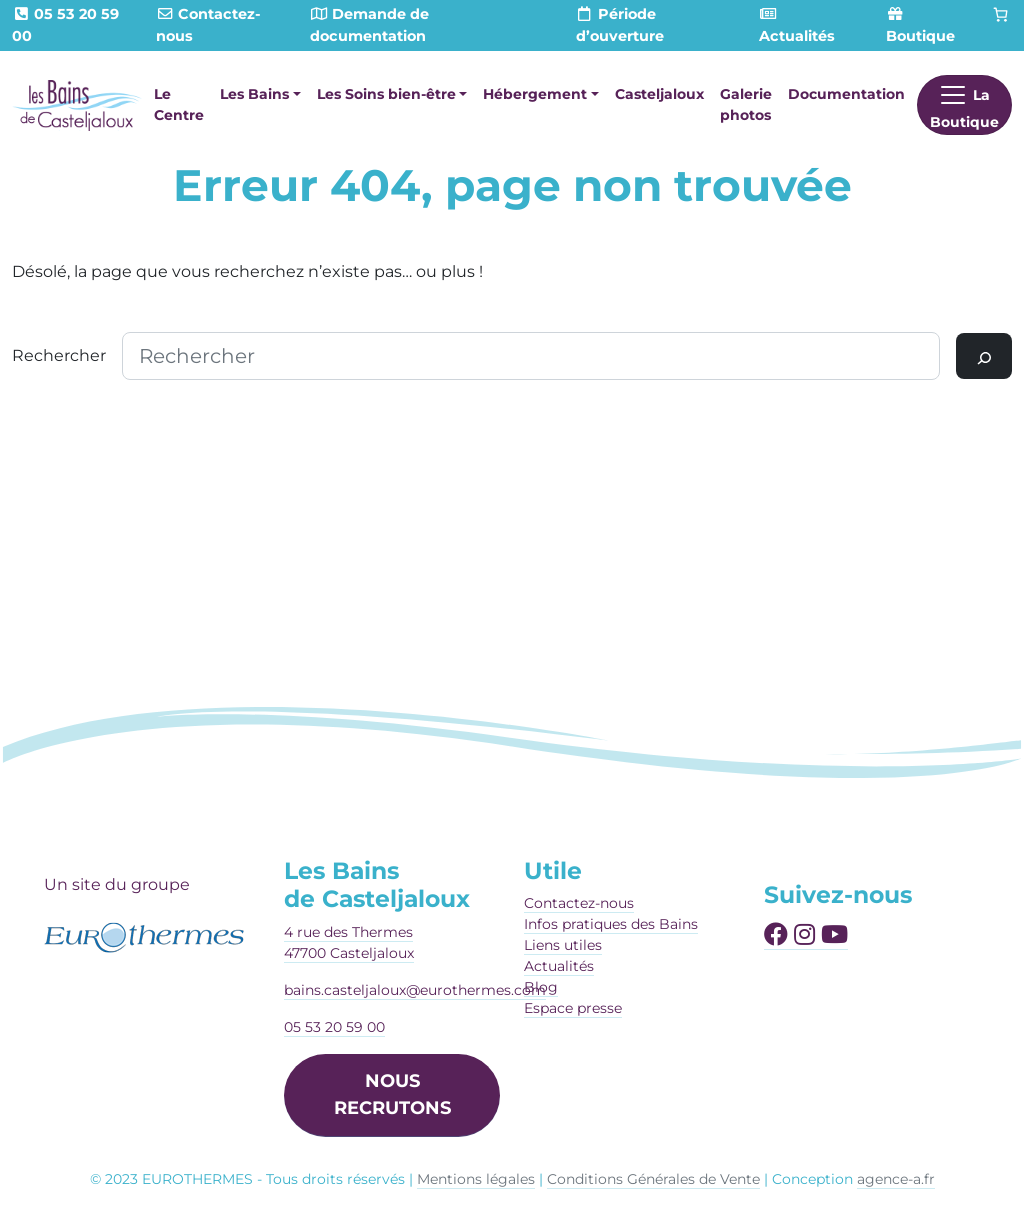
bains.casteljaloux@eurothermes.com (415, 990)
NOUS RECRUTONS (392, 1094)
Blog (541, 987)
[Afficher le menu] (964, 105)
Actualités (559, 966)
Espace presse (573, 1008)
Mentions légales (476, 1179)
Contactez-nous (579, 903)
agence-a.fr (896, 1179)
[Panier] (1001, 15)
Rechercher (59, 355)
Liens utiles (563, 945)
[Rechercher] (984, 356)
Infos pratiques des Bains (611, 924)
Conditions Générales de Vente (653, 1179)
